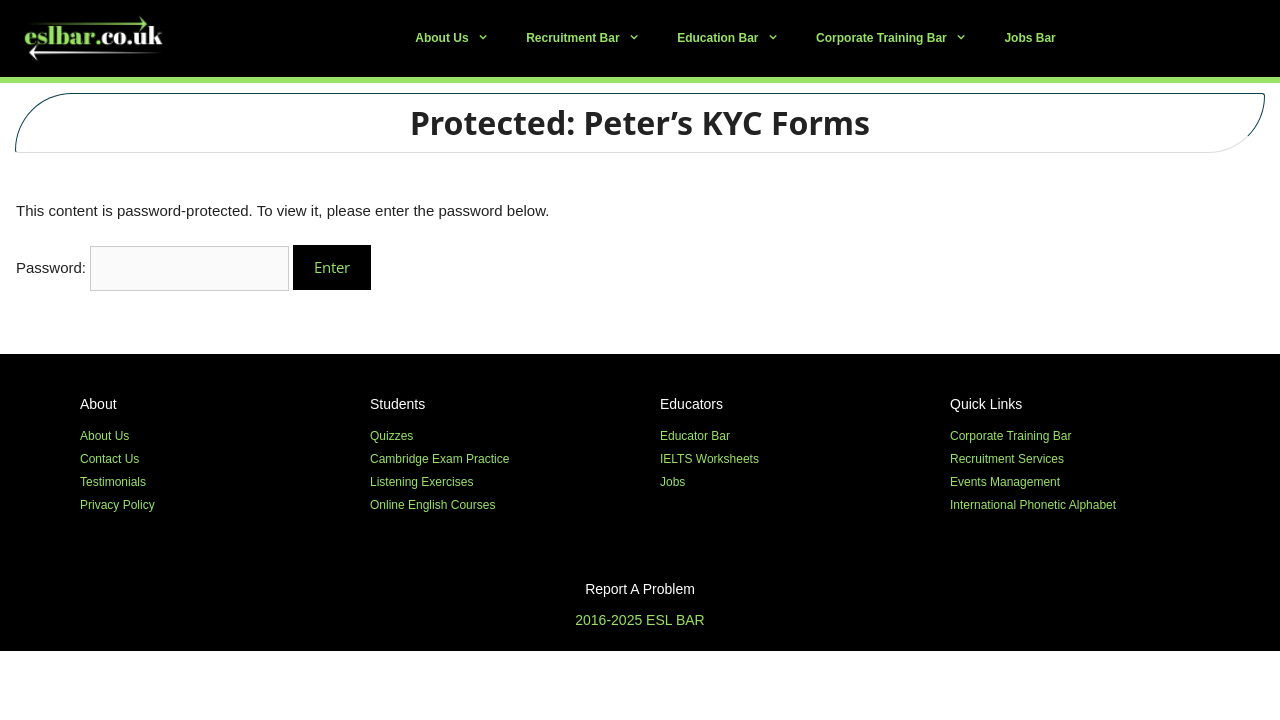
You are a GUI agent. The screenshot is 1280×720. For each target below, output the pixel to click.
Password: (152, 267)
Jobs (672, 482)
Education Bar (737, 38)
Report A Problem (640, 589)
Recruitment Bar (592, 38)
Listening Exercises (421, 482)
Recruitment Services (1007, 459)
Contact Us (109, 459)
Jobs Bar (1029, 38)
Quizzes (391, 436)
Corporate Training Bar (900, 38)
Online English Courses (432, 505)
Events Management (1005, 482)
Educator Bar (695, 436)
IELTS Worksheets (709, 459)
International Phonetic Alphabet (1033, 505)
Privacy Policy (117, 505)
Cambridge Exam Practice (439, 459)
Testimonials (113, 482)
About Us (461, 38)
